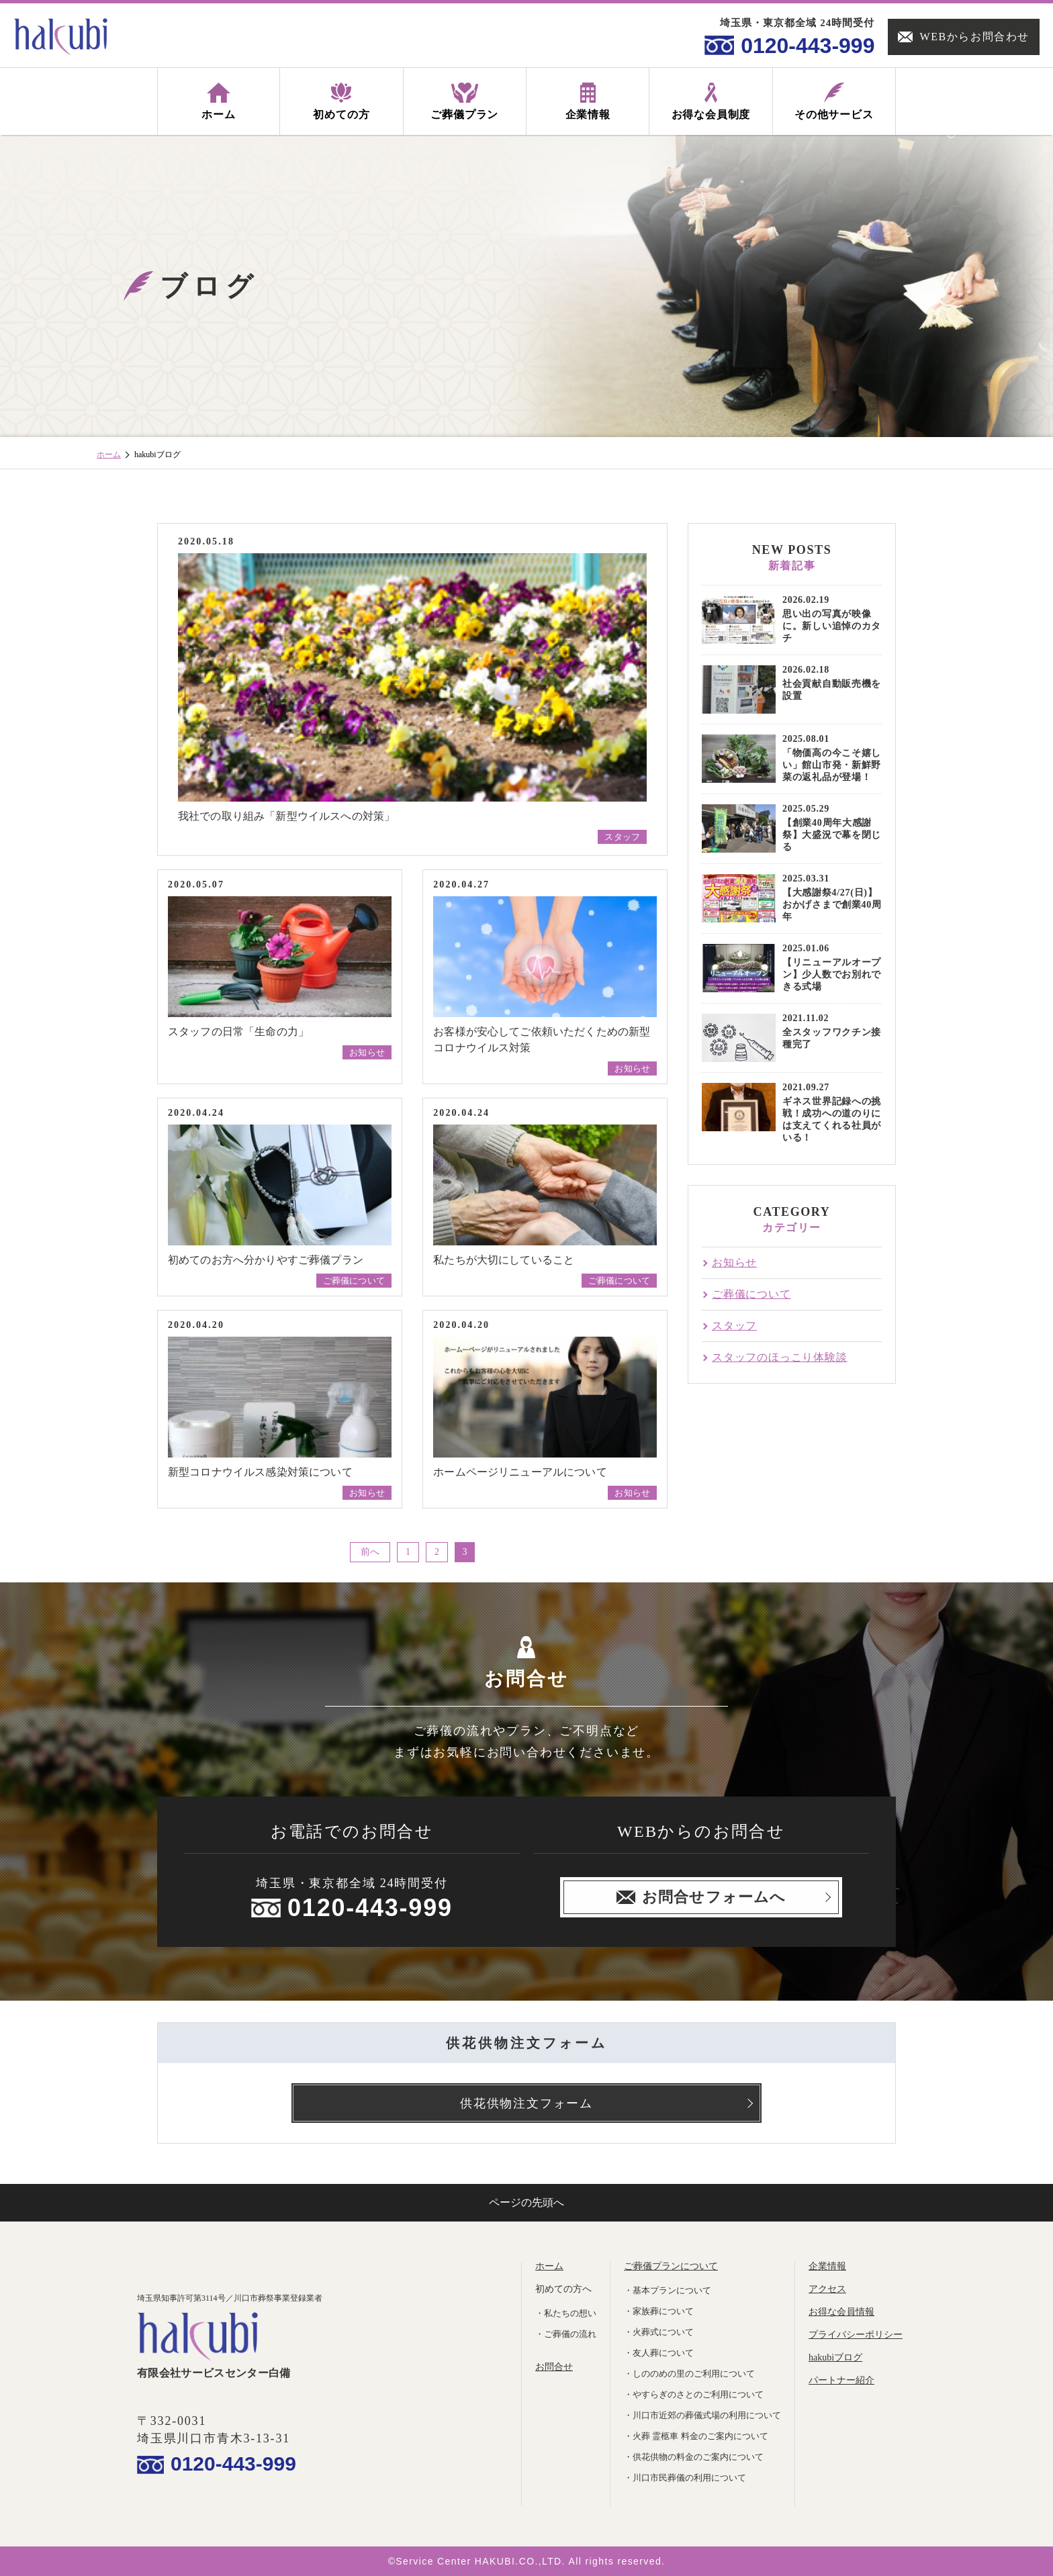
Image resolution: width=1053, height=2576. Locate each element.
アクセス (827, 2289)
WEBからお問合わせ (963, 36)
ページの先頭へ (526, 2202)
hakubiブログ (835, 2357)
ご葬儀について (354, 1281)
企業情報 (827, 2266)
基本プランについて (672, 2290)
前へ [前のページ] (370, 1552)
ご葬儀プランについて (671, 2266)
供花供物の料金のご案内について (698, 2457)
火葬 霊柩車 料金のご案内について (700, 2436)
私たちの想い (570, 2313)
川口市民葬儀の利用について (689, 2478)
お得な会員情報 (841, 2312)
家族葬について (663, 2311)
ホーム (109, 454)
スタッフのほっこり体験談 (780, 1357)
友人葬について (663, 2353)
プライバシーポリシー (856, 2335)
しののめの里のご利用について (694, 2374)
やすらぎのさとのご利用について (698, 2394)
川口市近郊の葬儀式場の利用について (707, 2415)
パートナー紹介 (841, 2380)
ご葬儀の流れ (570, 2334)
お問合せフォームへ (701, 1897)
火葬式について (663, 2332)
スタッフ (622, 837)
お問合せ (554, 2367)
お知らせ (367, 1052)
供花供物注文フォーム (526, 2103)
